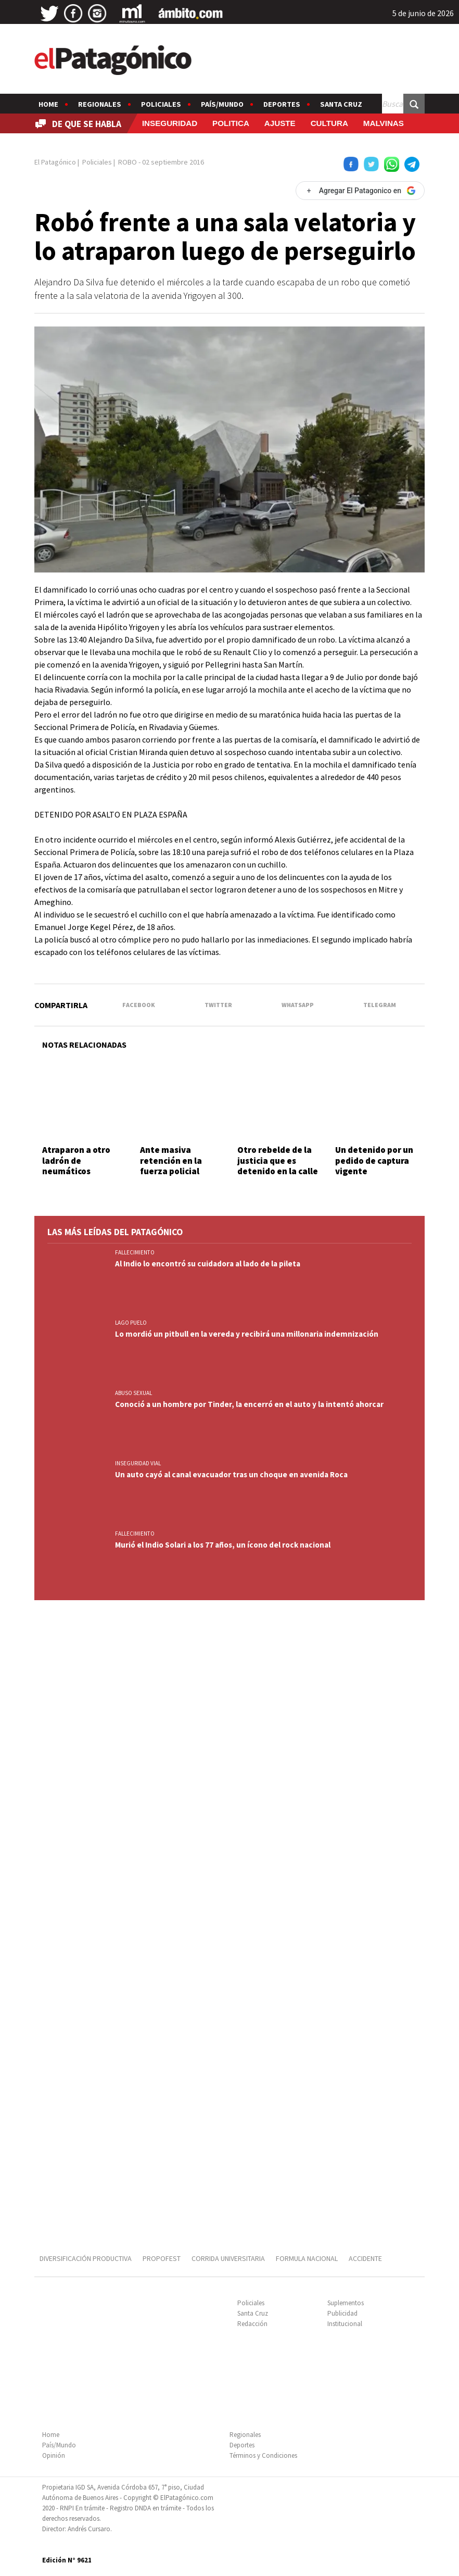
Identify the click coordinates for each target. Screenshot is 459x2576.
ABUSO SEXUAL (133, 1393)
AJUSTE (280, 123)
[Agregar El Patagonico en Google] (360, 190)
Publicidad (342, 2313)
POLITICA (230, 123)
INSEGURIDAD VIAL (138, 1463)
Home (48, 104)
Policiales (161, 104)
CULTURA (329, 123)
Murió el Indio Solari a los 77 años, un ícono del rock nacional (222, 1545)
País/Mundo (222, 104)
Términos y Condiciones (263, 2455)
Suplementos (345, 2302)
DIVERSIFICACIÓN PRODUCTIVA (86, 2258)
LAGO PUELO (131, 1322)
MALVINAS (383, 123)
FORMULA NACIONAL (307, 2258)
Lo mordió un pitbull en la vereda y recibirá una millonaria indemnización (246, 1334)
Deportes (281, 104)
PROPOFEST (162, 2258)
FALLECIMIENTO (135, 1252)
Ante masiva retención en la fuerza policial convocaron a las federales (174, 1171)
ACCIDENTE (366, 2258)
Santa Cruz (341, 104)
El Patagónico (55, 162)
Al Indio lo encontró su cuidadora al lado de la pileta (207, 1263)
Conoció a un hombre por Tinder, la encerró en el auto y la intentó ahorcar (249, 1404)
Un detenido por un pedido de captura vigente (374, 1160)
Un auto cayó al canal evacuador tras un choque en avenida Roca (231, 1474)
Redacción (252, 2323)
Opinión (53, 2455)
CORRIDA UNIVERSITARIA (228, 2258)
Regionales (99, 104)
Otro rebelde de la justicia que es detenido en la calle (277, 1160)
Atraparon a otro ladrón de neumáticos (76, 1160)
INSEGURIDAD (169, 123)
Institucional (344, 2323)
